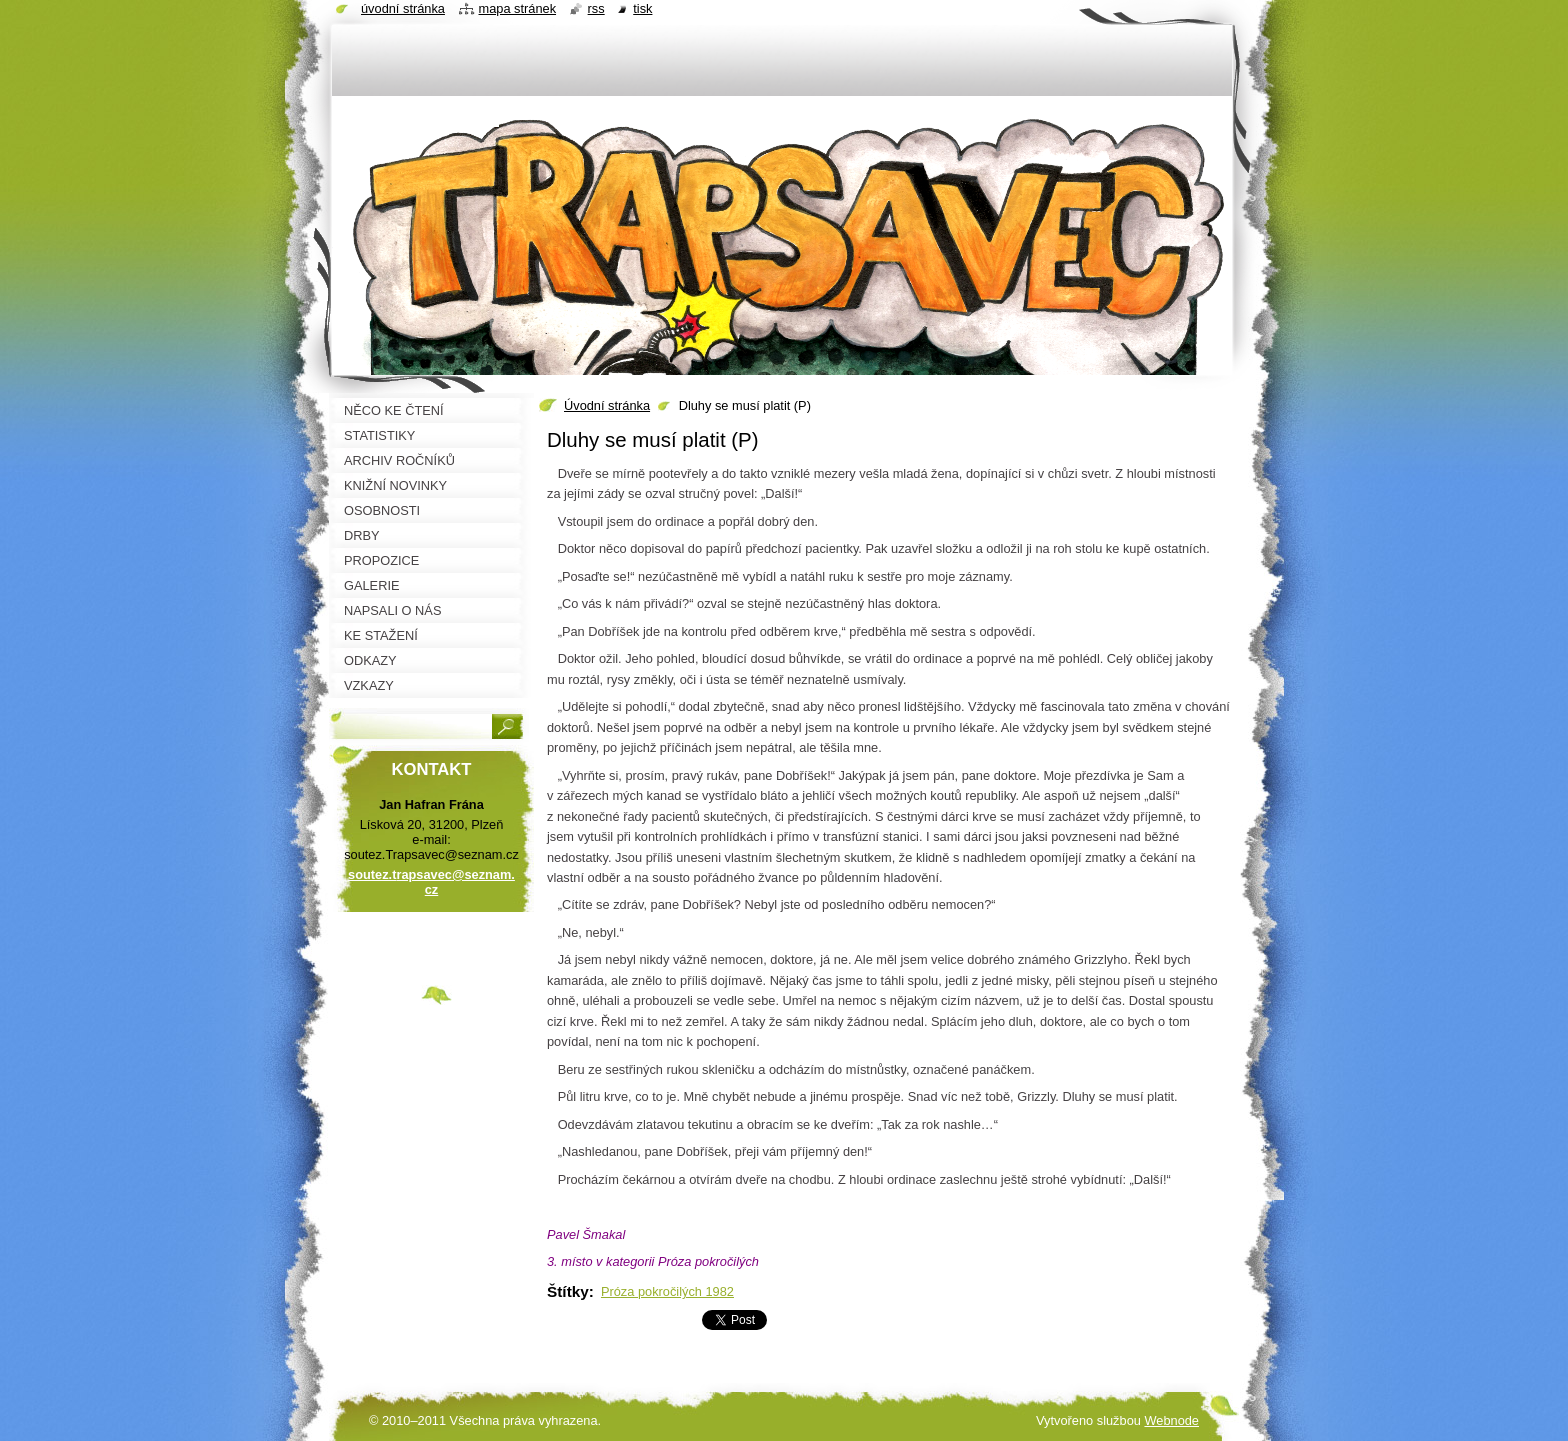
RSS (596, 8)
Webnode (1171, 1420)
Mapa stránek (518, 8)
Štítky (568, 1291)
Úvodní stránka (607, 405)
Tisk (642, 8)
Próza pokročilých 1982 (667, 1291)
